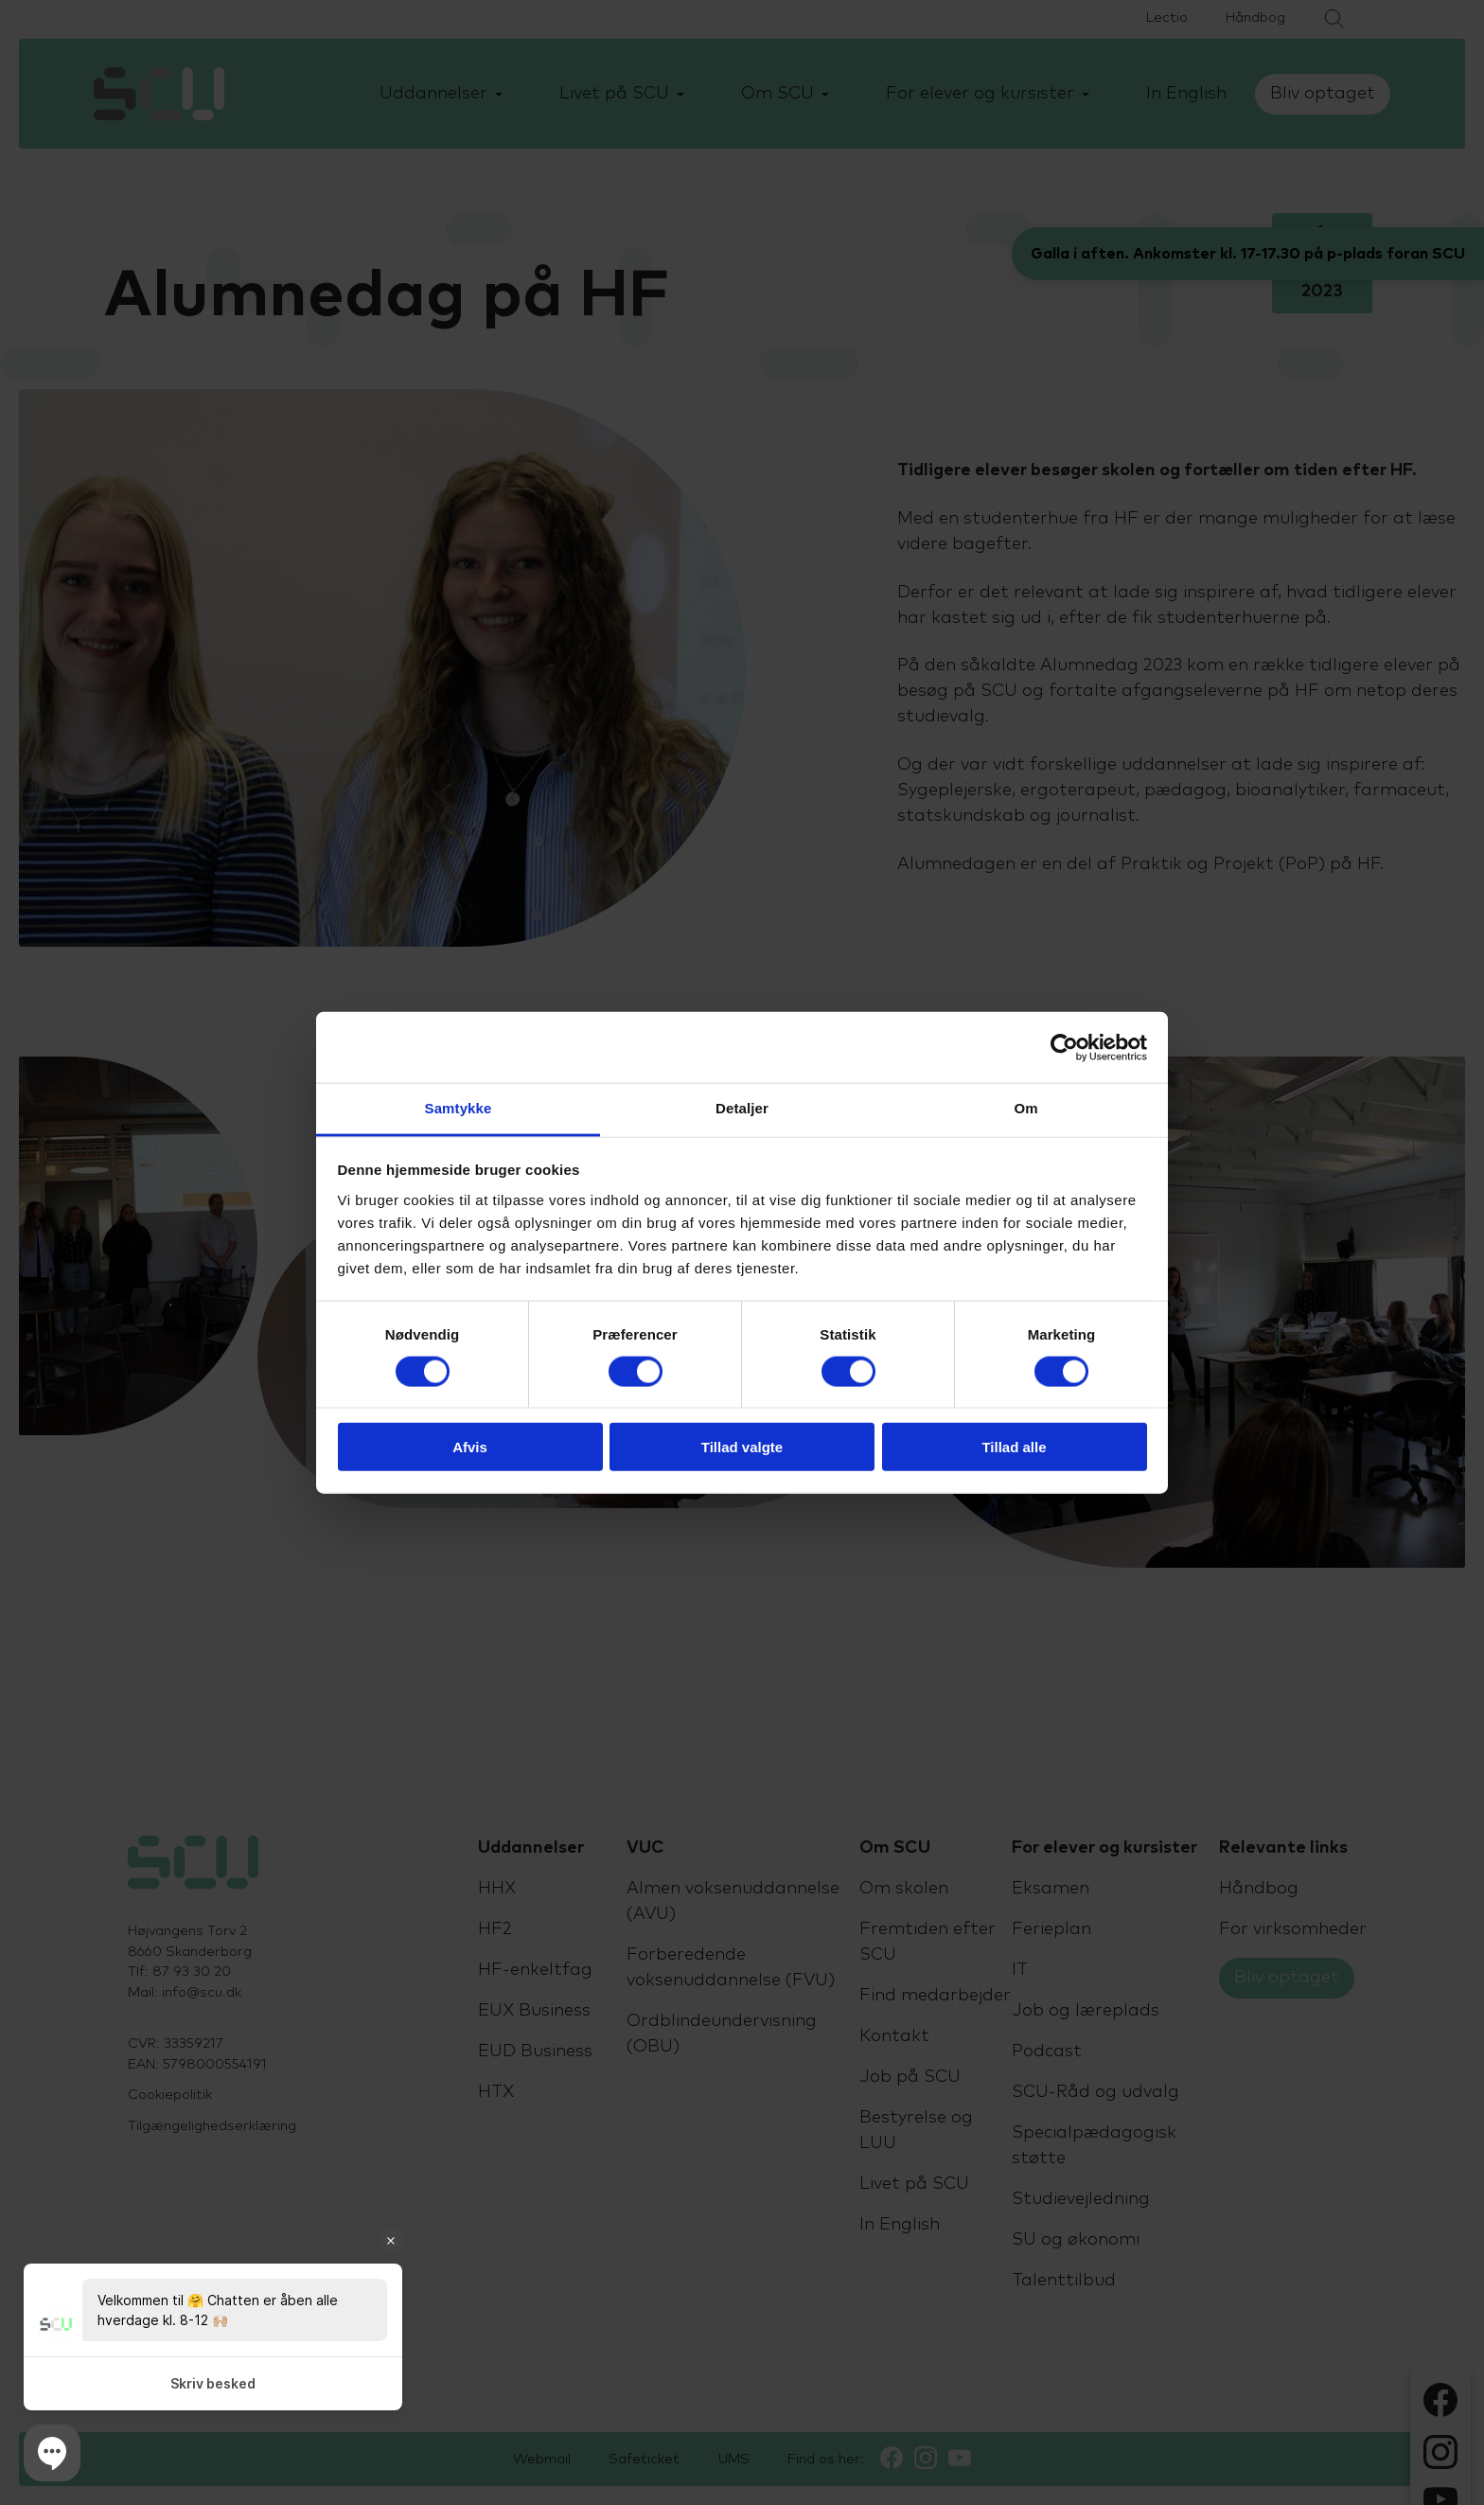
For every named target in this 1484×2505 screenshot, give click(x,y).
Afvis (469, 1447)
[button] (52, 2453)
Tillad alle (1013, 1447)
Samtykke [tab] (458, 1108)
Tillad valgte (742, 1447)
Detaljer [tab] (742, 1108)
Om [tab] (1025, 1108)
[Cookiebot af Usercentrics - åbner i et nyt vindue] (1064, 1047)
